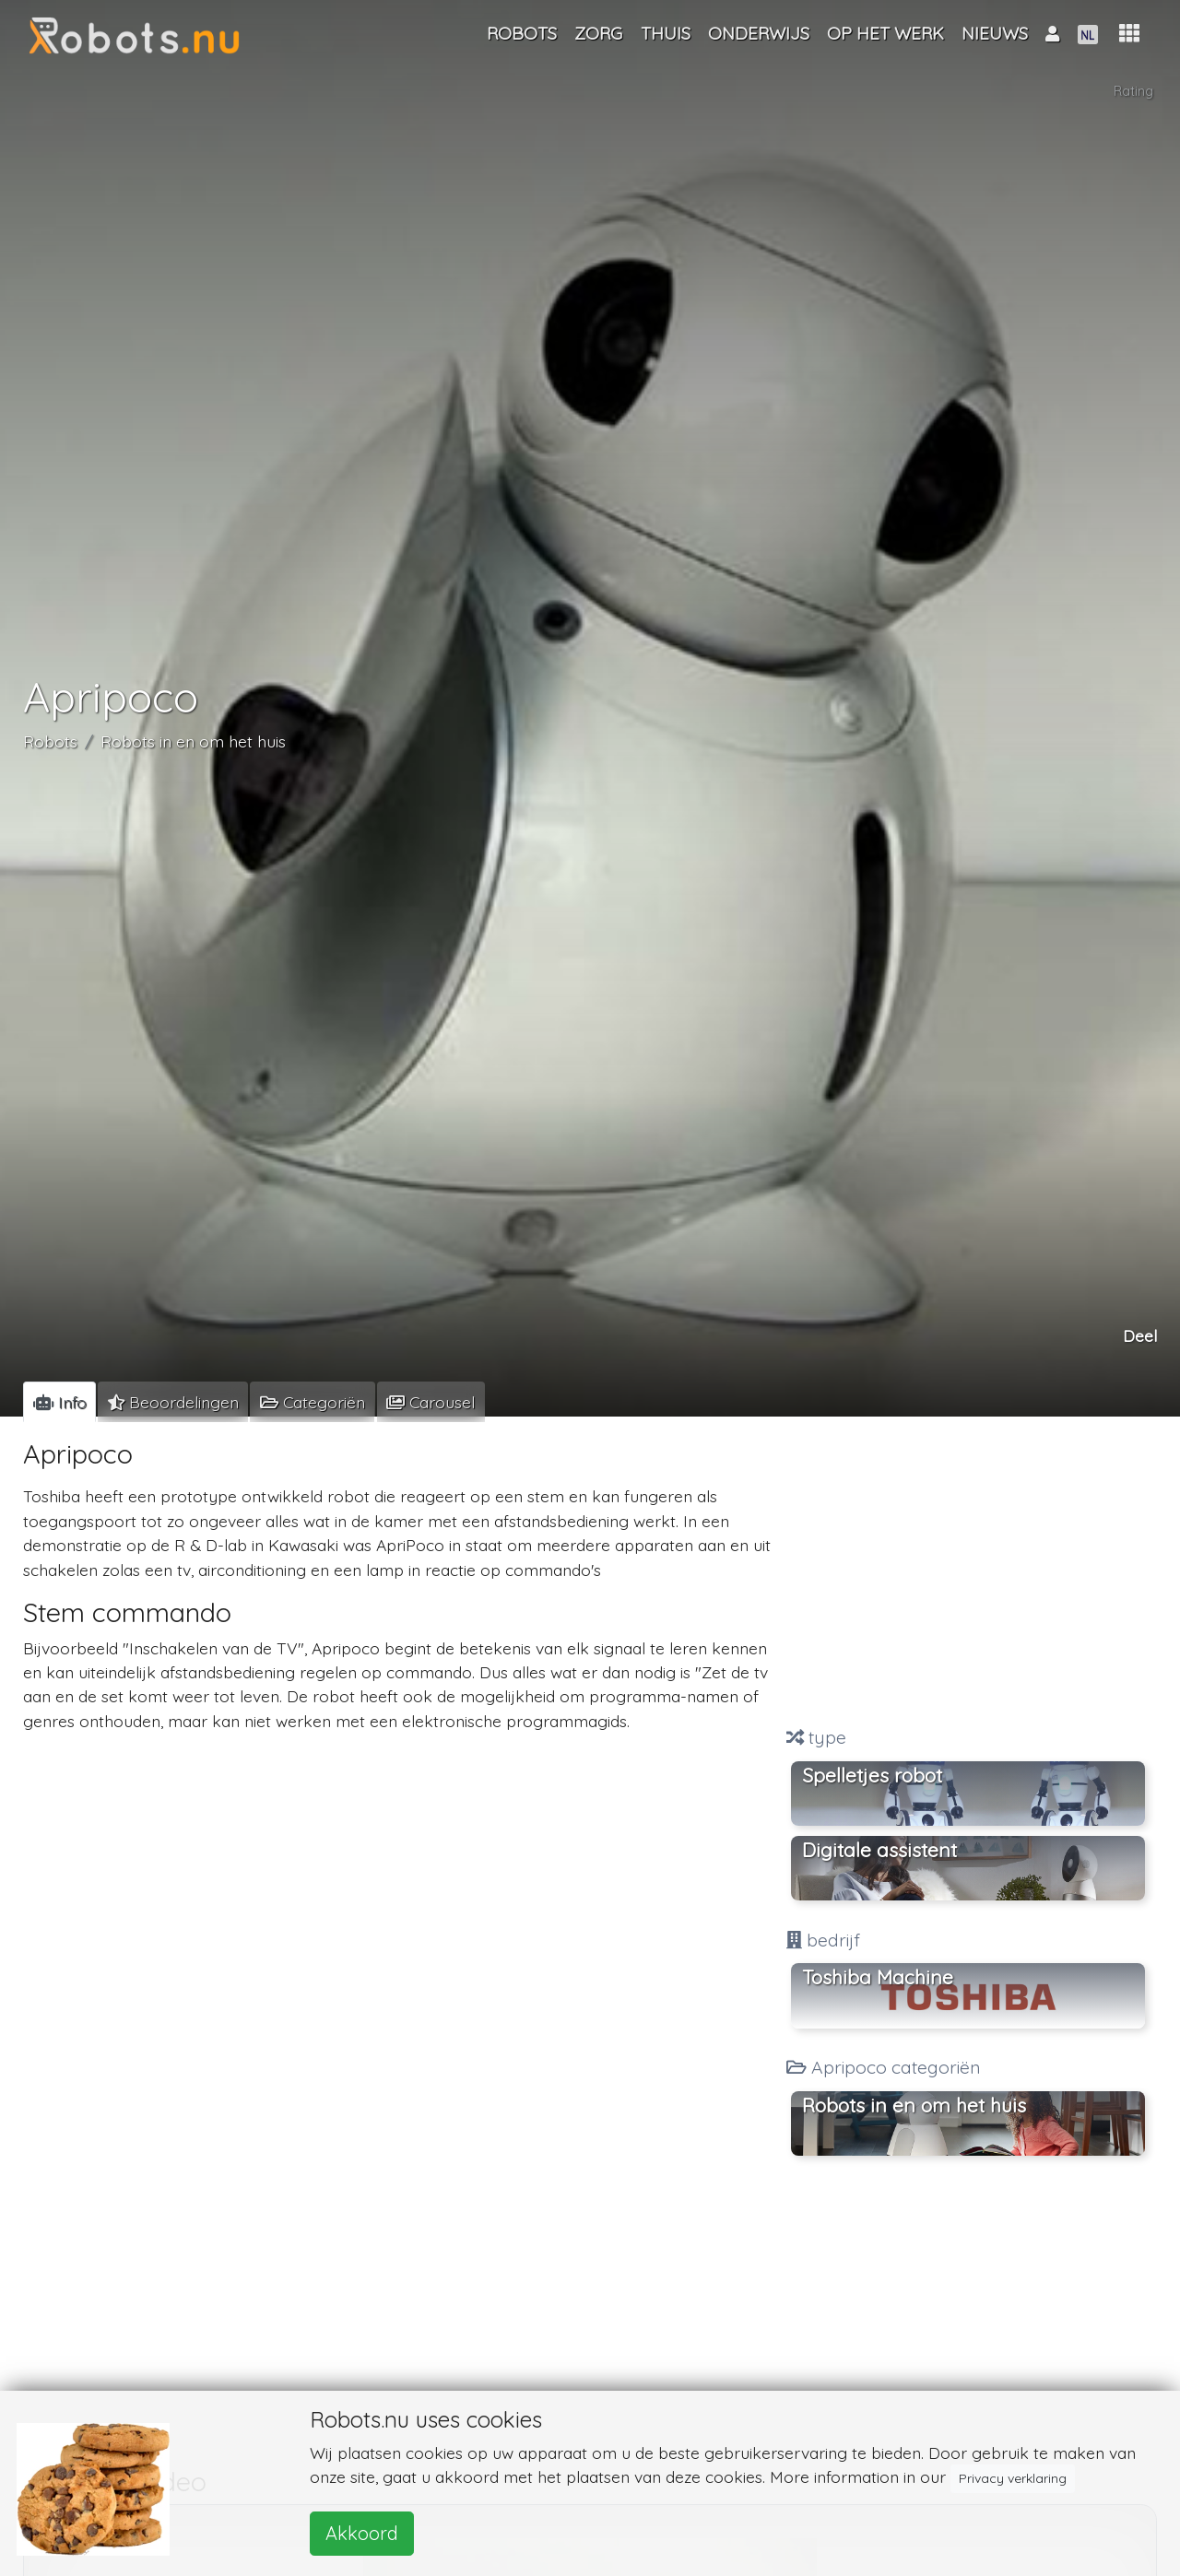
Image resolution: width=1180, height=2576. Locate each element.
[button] (1129, 33)
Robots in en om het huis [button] (914, 2105)
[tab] (59, 1402)
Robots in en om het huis (193, 745)
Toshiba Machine (877, 1977)
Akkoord (361, 2533)
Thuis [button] (665, 33)
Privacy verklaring (1013, 2478)
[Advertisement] (968, 1574)
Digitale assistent (879, 1850)
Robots (50, 745)
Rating (1134, 93)
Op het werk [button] (885, 33)
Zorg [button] (598, 33)
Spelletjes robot (872, 1775)
